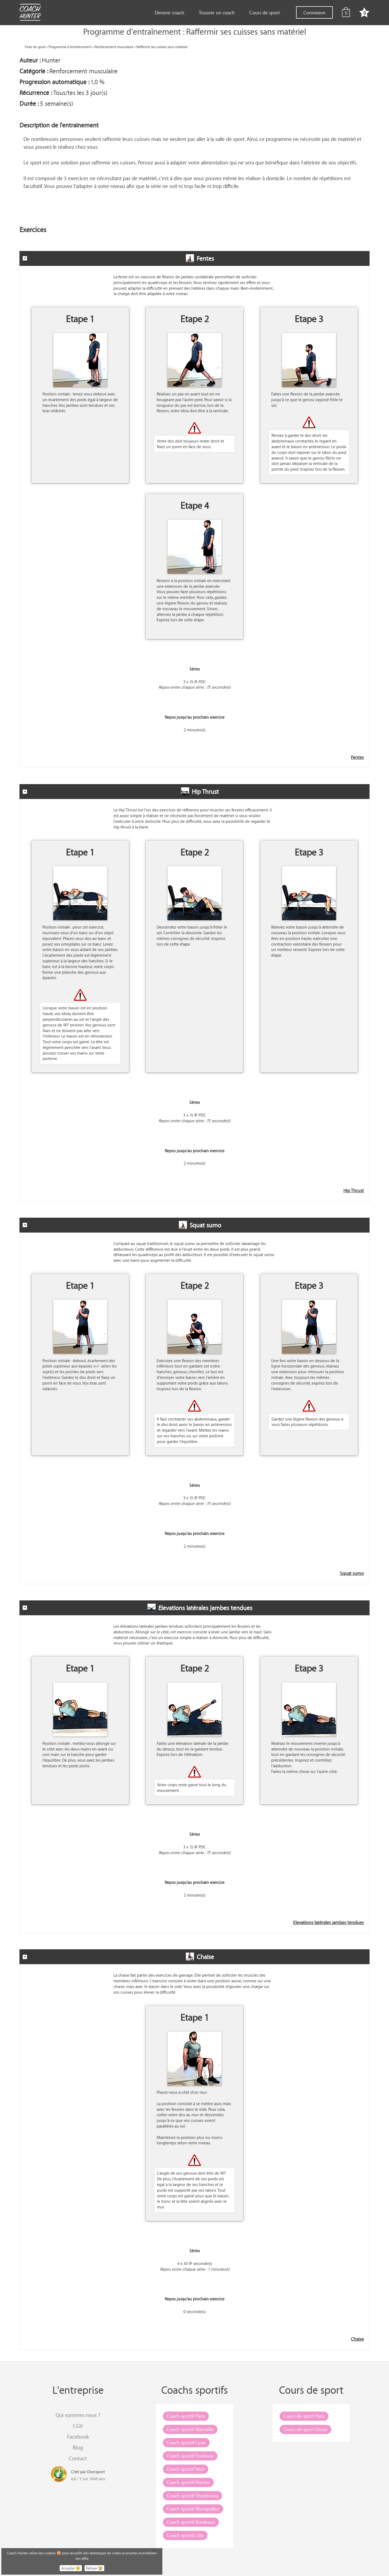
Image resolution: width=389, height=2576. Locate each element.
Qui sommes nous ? (78, 2415)
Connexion (314, 12)
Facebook (78, 2436)
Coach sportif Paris (186, 2416)
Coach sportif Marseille (190, 2429)
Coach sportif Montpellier (193, 2508)
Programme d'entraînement (70, 46)
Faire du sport (35, 46)
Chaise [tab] (118, 1956)
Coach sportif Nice (185, 2469)
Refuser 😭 (94, 2568)
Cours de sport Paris (304, 2416)
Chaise (357, 2339)
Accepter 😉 (70, 2568)
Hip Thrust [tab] (121, 791)
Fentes (357, 757)
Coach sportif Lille (185, 2535)
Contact (78, 2458)
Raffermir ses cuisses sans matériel (161, 46)
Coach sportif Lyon (186, 2442)
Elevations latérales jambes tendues (328, 1922)
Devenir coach (169, 12)
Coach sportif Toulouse (190, 2455)
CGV (78, 2426)
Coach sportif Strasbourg (192, 2495)
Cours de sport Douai (305, 2429)
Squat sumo (352, 1573)
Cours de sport (264, 12)
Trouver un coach (217, 12)
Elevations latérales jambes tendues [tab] (137, 1608)
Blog (78, 2447)
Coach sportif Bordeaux (191, 2522)
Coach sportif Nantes (188, 2482)
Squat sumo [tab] (122, 1225)
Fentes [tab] (118, 258)
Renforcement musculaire (114, 46)
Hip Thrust (353, 1190)
